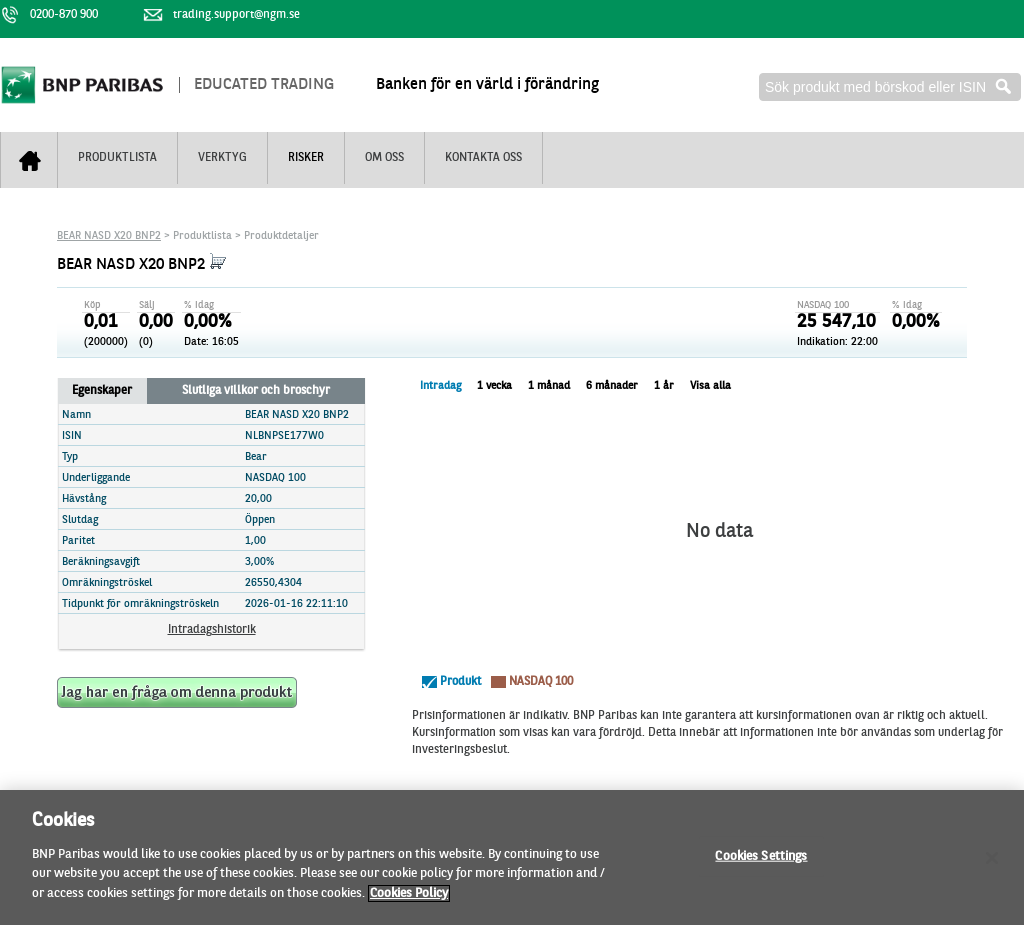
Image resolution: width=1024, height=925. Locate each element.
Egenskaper (102, 391)
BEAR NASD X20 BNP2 (109, 236)
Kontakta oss (483, 158)
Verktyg (222, 158)
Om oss (384, 158)
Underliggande (96, 478)
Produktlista (117, 158)
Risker (306, 158)
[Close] (992, 866)
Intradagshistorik (212, 630)
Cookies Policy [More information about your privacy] (409, 901)
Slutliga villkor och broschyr (256, 391)
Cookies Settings (761, 864)
